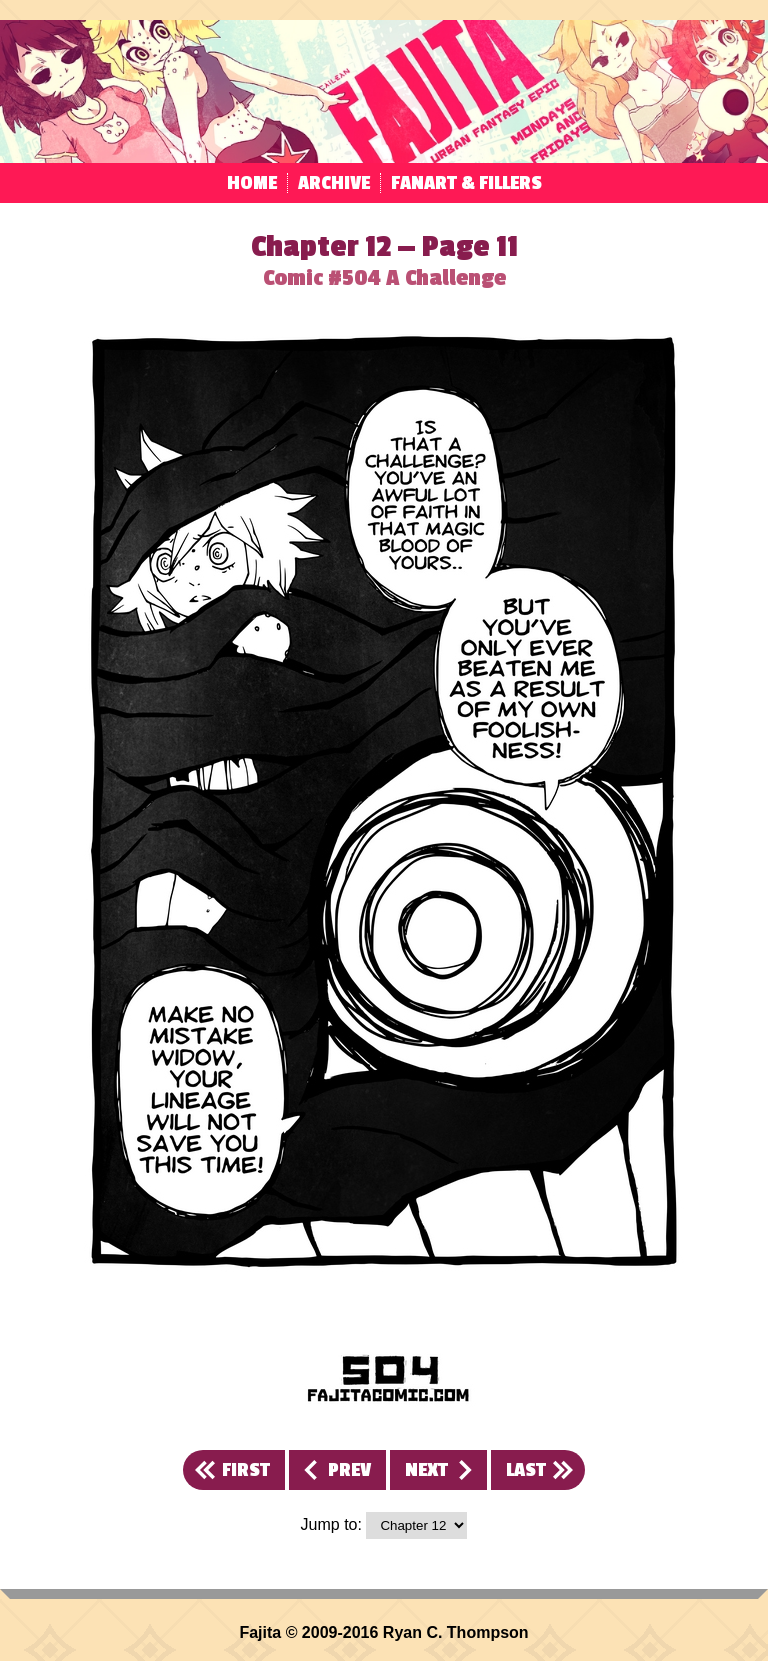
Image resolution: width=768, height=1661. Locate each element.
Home (252, 183)
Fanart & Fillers (466, 183)
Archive (334, 183)
